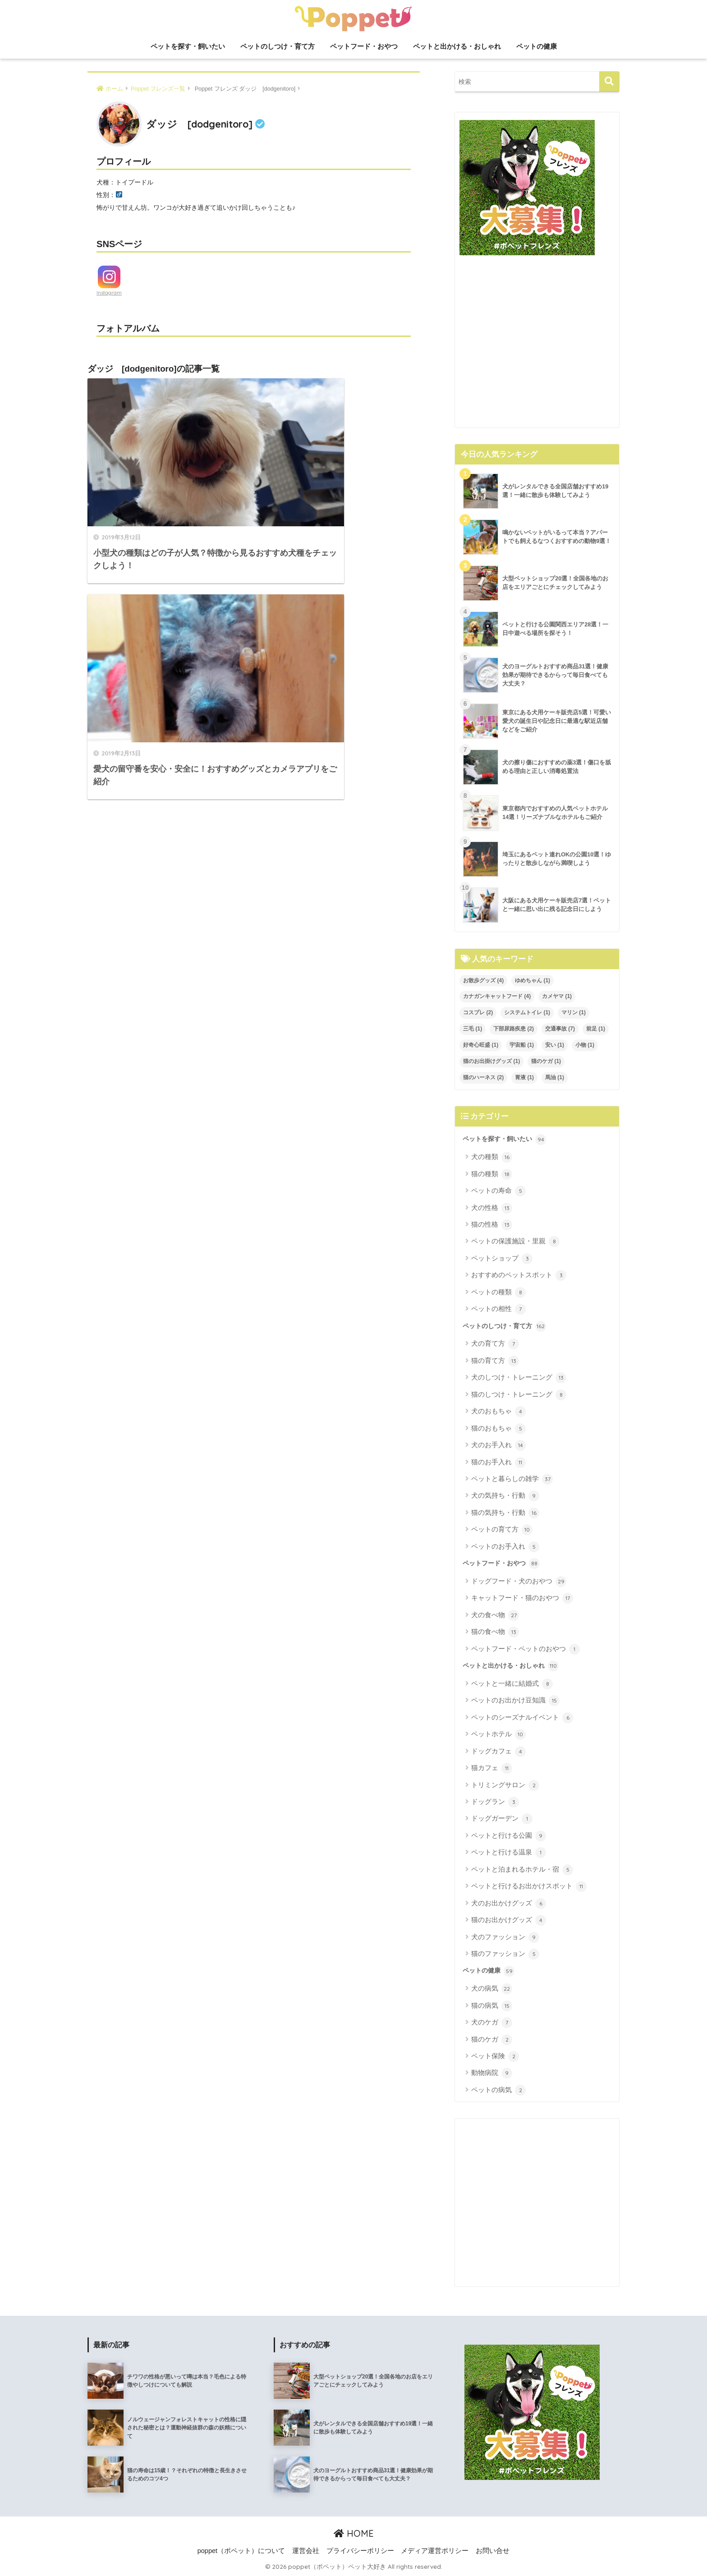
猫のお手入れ (498, 1462)
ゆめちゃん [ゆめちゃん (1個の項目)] (532, 980)
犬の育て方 (495, 1344)
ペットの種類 (498, 1292)
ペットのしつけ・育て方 (277, 46)
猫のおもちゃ (498, 1428)
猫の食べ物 (495, 1632)
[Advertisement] (537, 345)
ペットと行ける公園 (508, 1836)
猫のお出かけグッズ (508, 1920)
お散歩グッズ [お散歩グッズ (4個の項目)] (483, 980)
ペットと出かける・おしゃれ (457, 46)
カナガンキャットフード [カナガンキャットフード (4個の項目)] (497, 996)
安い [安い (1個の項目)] (554, 1045)
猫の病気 (491, 2006)
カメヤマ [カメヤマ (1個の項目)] (557, 996)
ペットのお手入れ (505, 1546)
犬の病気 (491, 1988)
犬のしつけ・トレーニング (518, 1377)
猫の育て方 (495, 1361)
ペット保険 (495, 2056)
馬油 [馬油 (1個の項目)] (554, 1077)
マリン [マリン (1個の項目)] (573, 1012)
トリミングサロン (505, 1785)
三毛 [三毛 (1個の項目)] (472, 1029)
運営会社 (305, 2550)
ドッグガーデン (502, 1818)
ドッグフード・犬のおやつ (518, 1581)
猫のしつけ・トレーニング (518, 1394)
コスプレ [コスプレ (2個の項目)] (478, 1012)
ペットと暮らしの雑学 (512, 1479)
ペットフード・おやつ (364, 46)
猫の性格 (491, 1224)
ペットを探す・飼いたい (188, 46)
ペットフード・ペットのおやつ (525, 1649)
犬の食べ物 (495, 1615)
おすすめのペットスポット (518, 1275)
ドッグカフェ (498, 1751)
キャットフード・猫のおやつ (522, 1598)
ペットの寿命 (498, 1191)
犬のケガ (491, 2022)
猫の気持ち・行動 (505, 1513)
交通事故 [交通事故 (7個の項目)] (560, 1029)
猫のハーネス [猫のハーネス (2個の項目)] (483, 1077)
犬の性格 (491, 1208)
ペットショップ (502, 1258)
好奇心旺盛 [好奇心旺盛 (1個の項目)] (480, 1045)
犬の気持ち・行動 (505, 1495)
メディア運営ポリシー (434, 2550)
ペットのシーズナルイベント (522, 1717)
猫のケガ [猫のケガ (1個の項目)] (546, 1061)
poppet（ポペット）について (241, 2550)
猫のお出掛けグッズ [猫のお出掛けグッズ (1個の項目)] (491, 1061)
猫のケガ (491, 2039)
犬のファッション (505, 1937)
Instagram (109, 293)
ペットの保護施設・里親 (515, 1241)
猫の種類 (491, 1174)
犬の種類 (491, 1157)
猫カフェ (491, 1768)
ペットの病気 (498, 2090)
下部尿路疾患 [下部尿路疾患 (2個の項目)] (513, 1029)
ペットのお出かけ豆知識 (515, 1700)
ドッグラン (495, 1802)
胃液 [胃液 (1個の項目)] (524, 1077)
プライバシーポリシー (360, 2550)
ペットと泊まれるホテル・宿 (522, 1869)
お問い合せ (493, 2550)
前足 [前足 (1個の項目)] (595, 1029)
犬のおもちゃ (498, 1411)
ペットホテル (498, 1734)
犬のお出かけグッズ (508, 1903)
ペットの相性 (498, 1309)
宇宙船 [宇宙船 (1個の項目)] (522, 1045)
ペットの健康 (536, 46)
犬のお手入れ (498, 1445)
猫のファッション (505, 1954)
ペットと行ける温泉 (508, 1852)
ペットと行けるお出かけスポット (529, 1886)
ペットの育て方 (502, 1529)
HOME (354, 2533)
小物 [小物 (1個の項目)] (584, 1045)
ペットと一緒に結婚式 (512, 1684)
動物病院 (491, 2073)
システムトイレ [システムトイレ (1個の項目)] (527, 1012)
